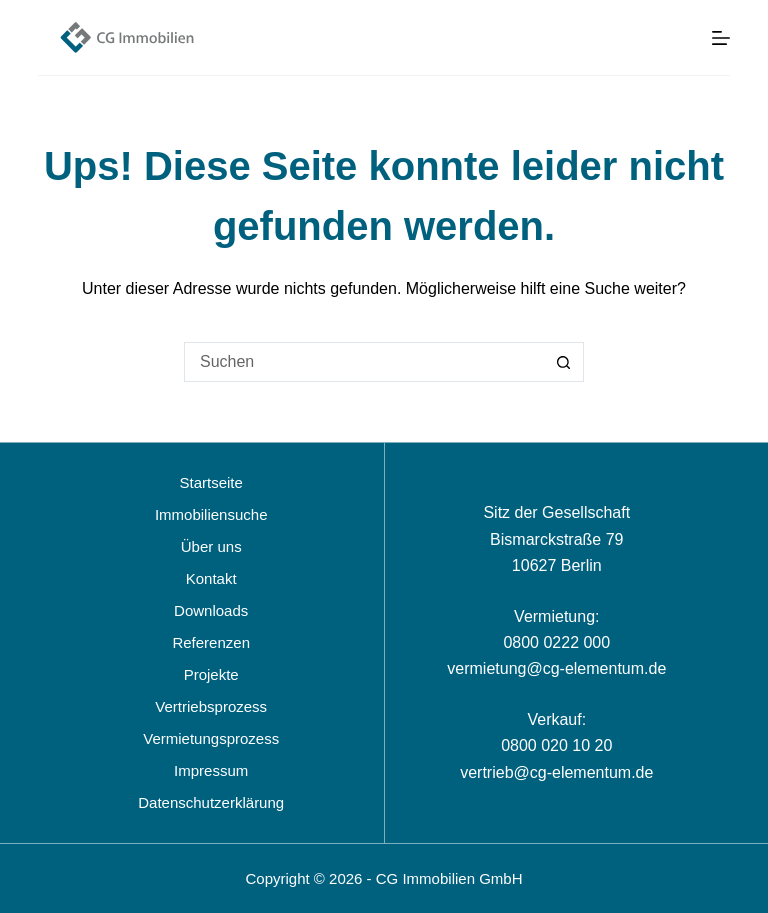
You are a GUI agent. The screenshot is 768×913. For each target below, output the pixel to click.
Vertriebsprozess (211, 706)
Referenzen (211, 642)
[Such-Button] (564, 362)
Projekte (211, 674)
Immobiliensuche (211, 514)
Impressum (211, 770)
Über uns (211, 546)
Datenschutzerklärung (211, 802)
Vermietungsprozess (211, 738)
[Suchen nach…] (364, 362)
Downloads (211, 610)
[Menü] (721, 38)
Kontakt (211, 578)
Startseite (211, 482)
